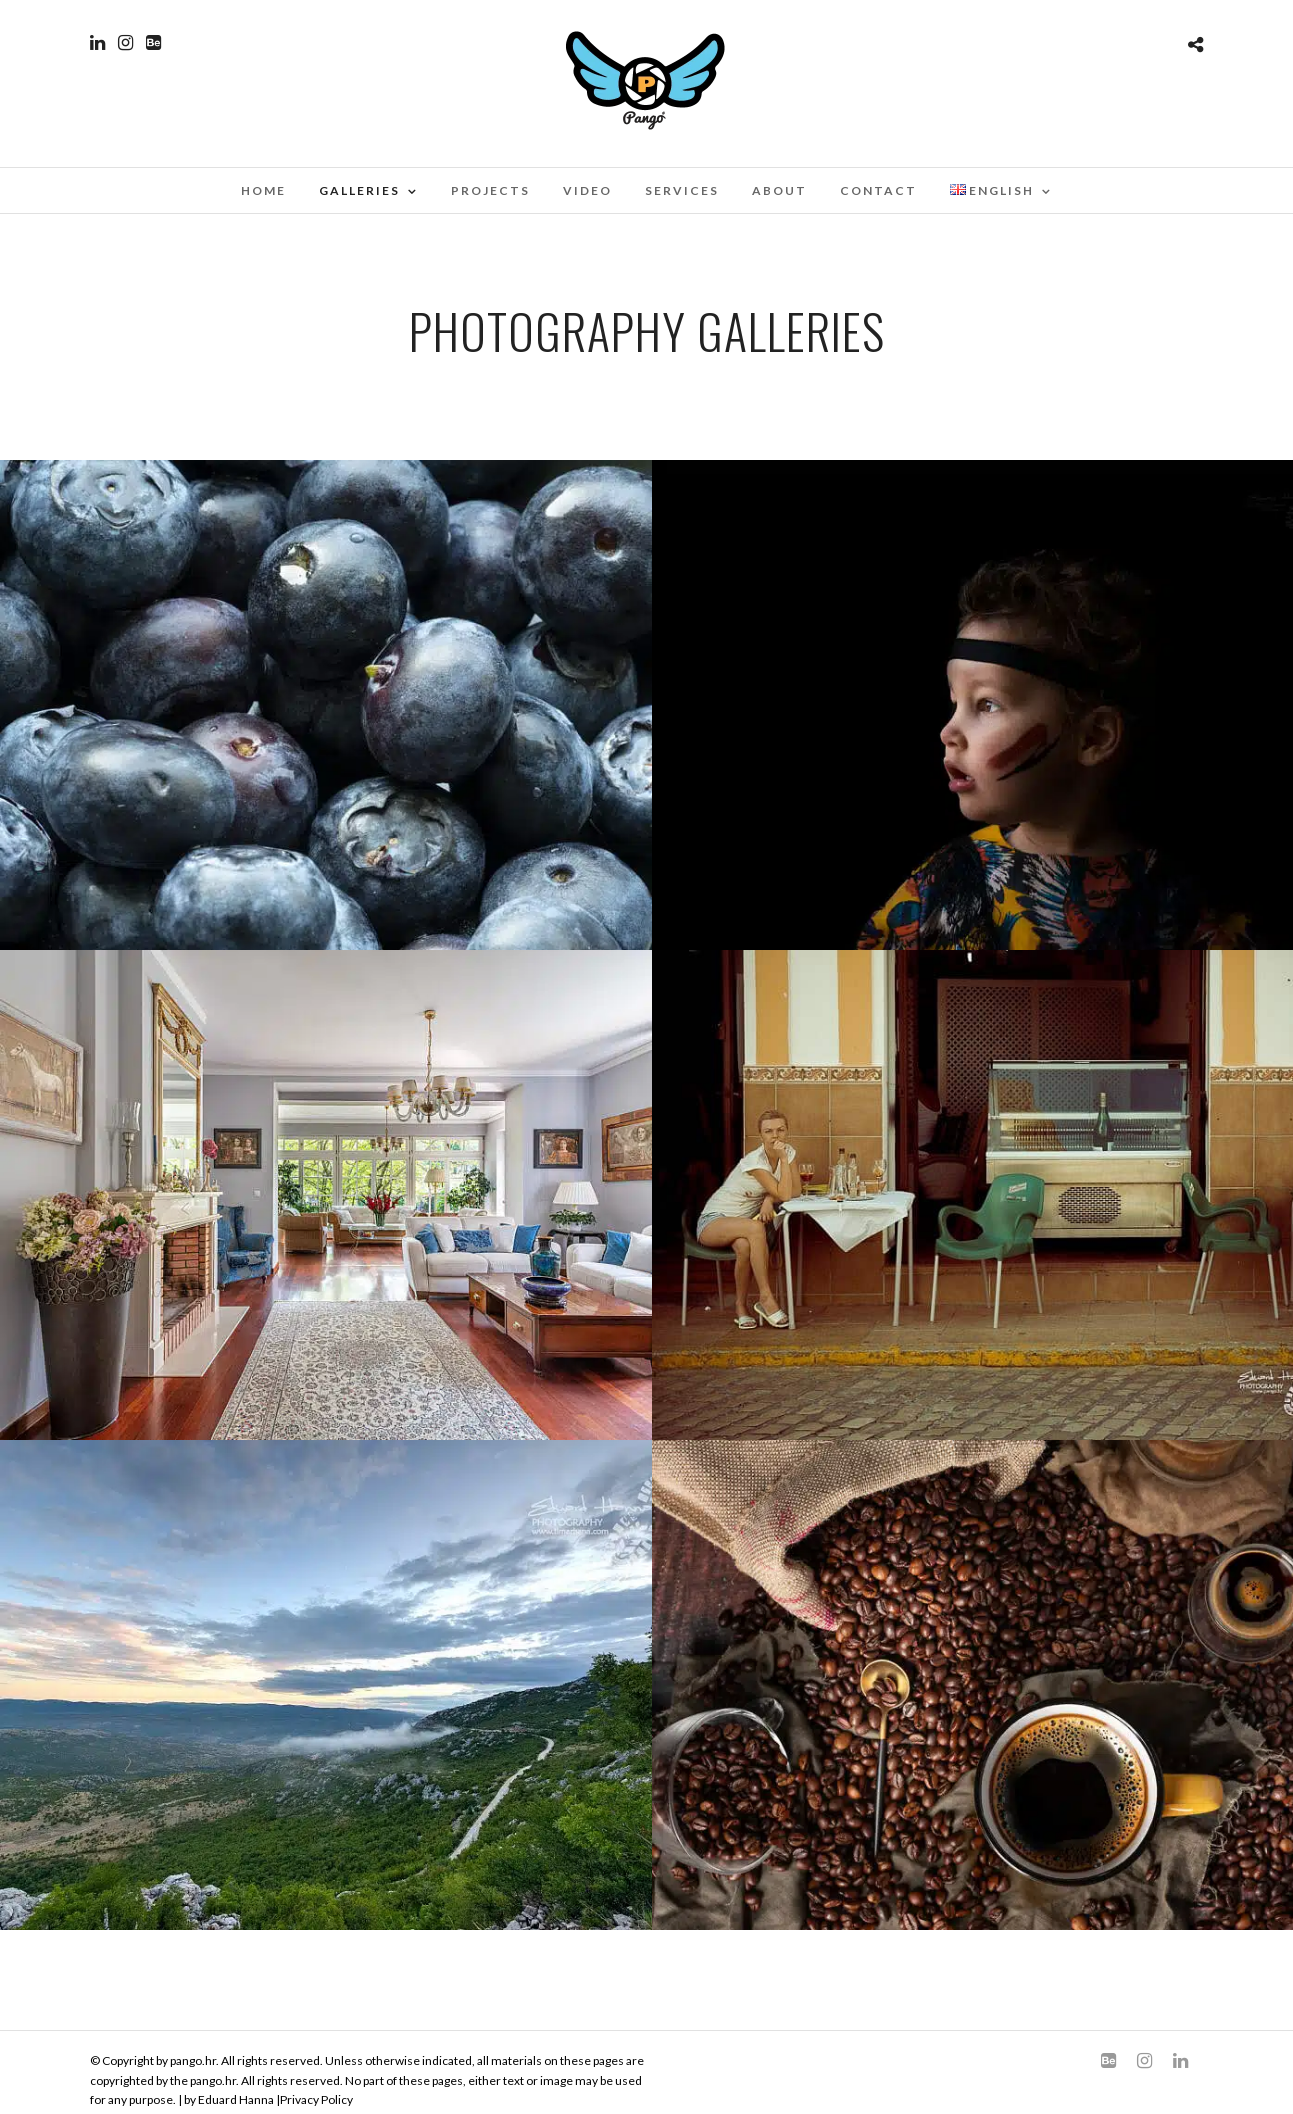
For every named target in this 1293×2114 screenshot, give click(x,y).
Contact (878, 190)
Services (682, 190)
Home (263, 190)
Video (587, 190)
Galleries (359, 190)
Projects (490, 190)
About (779, 190)
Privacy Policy (316, 2099)
